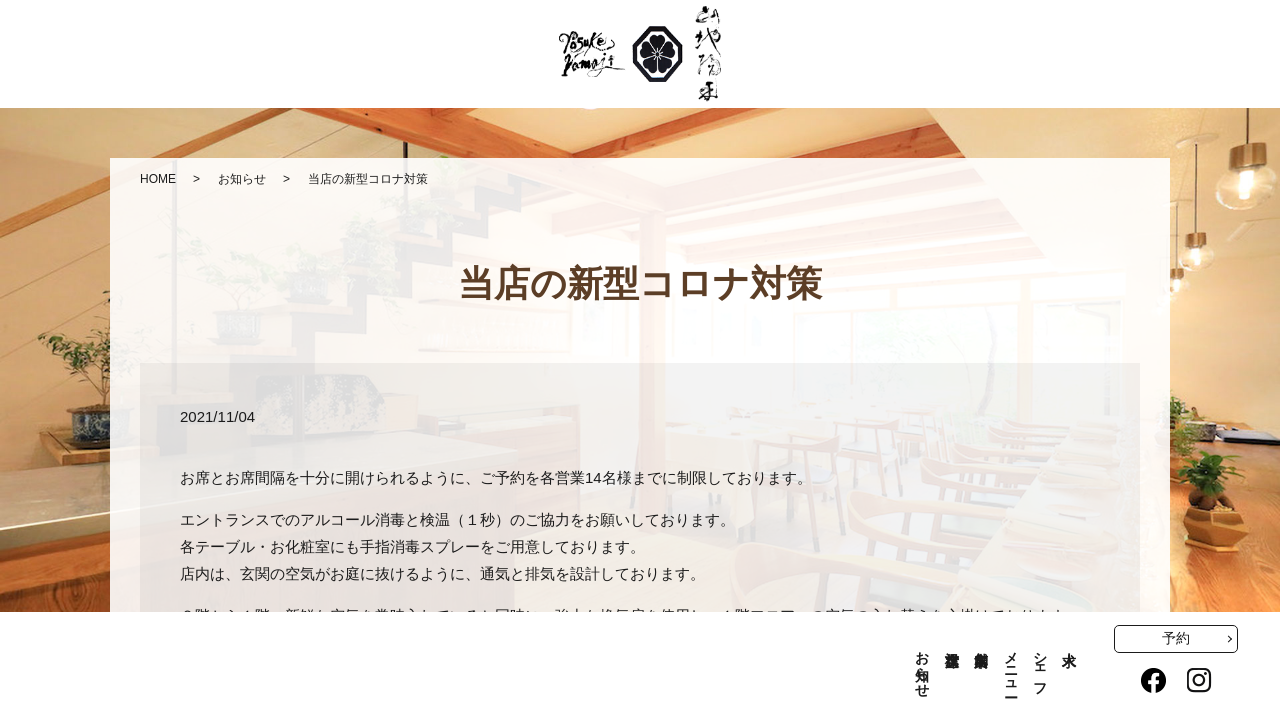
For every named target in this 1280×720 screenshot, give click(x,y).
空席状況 (951, 642)
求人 (1069, 642)
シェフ (1039, 666)
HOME (158, 179)
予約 (1176, 638)
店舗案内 (980, 642)
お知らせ (242, 179)
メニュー (1010, 666)
